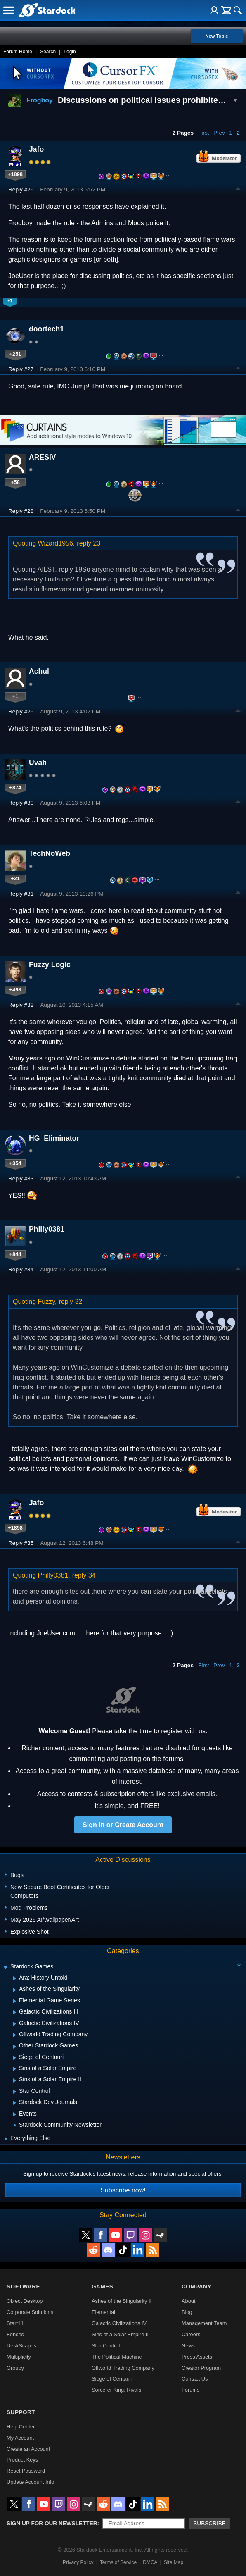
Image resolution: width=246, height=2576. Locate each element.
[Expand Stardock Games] (5, 1967)
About (188, 2301)
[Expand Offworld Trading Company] (14, 2035)
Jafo (36, 149)
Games (102, 2286)
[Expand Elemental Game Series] (14, 2001)
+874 (15, 787)
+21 (15, 878)
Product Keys (22, 2460)
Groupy (15, 2368)
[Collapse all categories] (239, 1965)
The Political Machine (117, 2357)
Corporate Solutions (30, 2312)
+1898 (15, 174)
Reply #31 (20, 894)
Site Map (173, 2562)
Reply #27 (20, 369)
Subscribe (209, 2523)
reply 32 (70, 1301)
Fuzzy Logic (50, 964)
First (203, 133)
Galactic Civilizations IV (119, 2323)
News (188, 2345)
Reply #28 (20, 511)
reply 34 (84, 1575)
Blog (187, 2312)
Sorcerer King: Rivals (116, 2390)
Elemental (103, 2312)
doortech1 (46, 329)
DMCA (150, 2562)
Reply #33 (20, 1178)
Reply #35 (20, 1543)
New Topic (216, 35)
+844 (15, 1254)
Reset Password (26, 2471)
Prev (219, 133)
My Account (20, 2438)
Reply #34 (20, 1269)
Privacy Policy (78, 2562)
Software (23, 2286)
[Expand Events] (14, 2114)
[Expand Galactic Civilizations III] (14, 2012)
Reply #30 (20, 803)
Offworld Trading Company (123, 2368)
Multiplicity (19, 2357)
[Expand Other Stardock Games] (14, 2047)
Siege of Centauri (112, 2379)
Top (238, 190)
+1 (15, 696)
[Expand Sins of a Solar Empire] (14, 2069)
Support (21, 2412)
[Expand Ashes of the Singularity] (14, 1990)
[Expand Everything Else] (6, 2139)
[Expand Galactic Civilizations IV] (14, 2024)
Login (70, 52)
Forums (190, 2390)
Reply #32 (20, 1005)
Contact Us (195, 2379)
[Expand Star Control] (14, 2092)
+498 (15, 990)
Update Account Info (30, 2482)
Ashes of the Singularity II (121, 2301)
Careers (191, 2334)
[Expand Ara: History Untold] (14, 1978)
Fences (15, 2334)
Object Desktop (25, 2301)
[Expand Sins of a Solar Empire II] (14, 2080)
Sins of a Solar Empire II (120, 2334)
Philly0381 (46, 1229)
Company (196, 2286)
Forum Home (17, 52)
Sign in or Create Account (123, 1824)
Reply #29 (20, 711)
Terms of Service (118, 2562)
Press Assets (197, 2357)
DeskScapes (21, 2345)
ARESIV (42, 457)
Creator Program (201, 2368)
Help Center (21, 2426)
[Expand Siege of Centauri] (14, 2058)
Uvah (38, 762)
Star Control (106, 2345)
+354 (15, 1163)
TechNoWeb (49, 853)
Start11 (15, 2323)
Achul (39, 671)
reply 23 (88, 543)
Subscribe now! (122, 2190)
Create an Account (28, 2449)
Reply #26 (20, 189)
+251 (15, 354)
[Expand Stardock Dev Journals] (14, 2103)
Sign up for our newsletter (52, 2523)
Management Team (204, 2323)
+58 (15, 482)
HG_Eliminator (54, 1138)
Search (48, 52)
